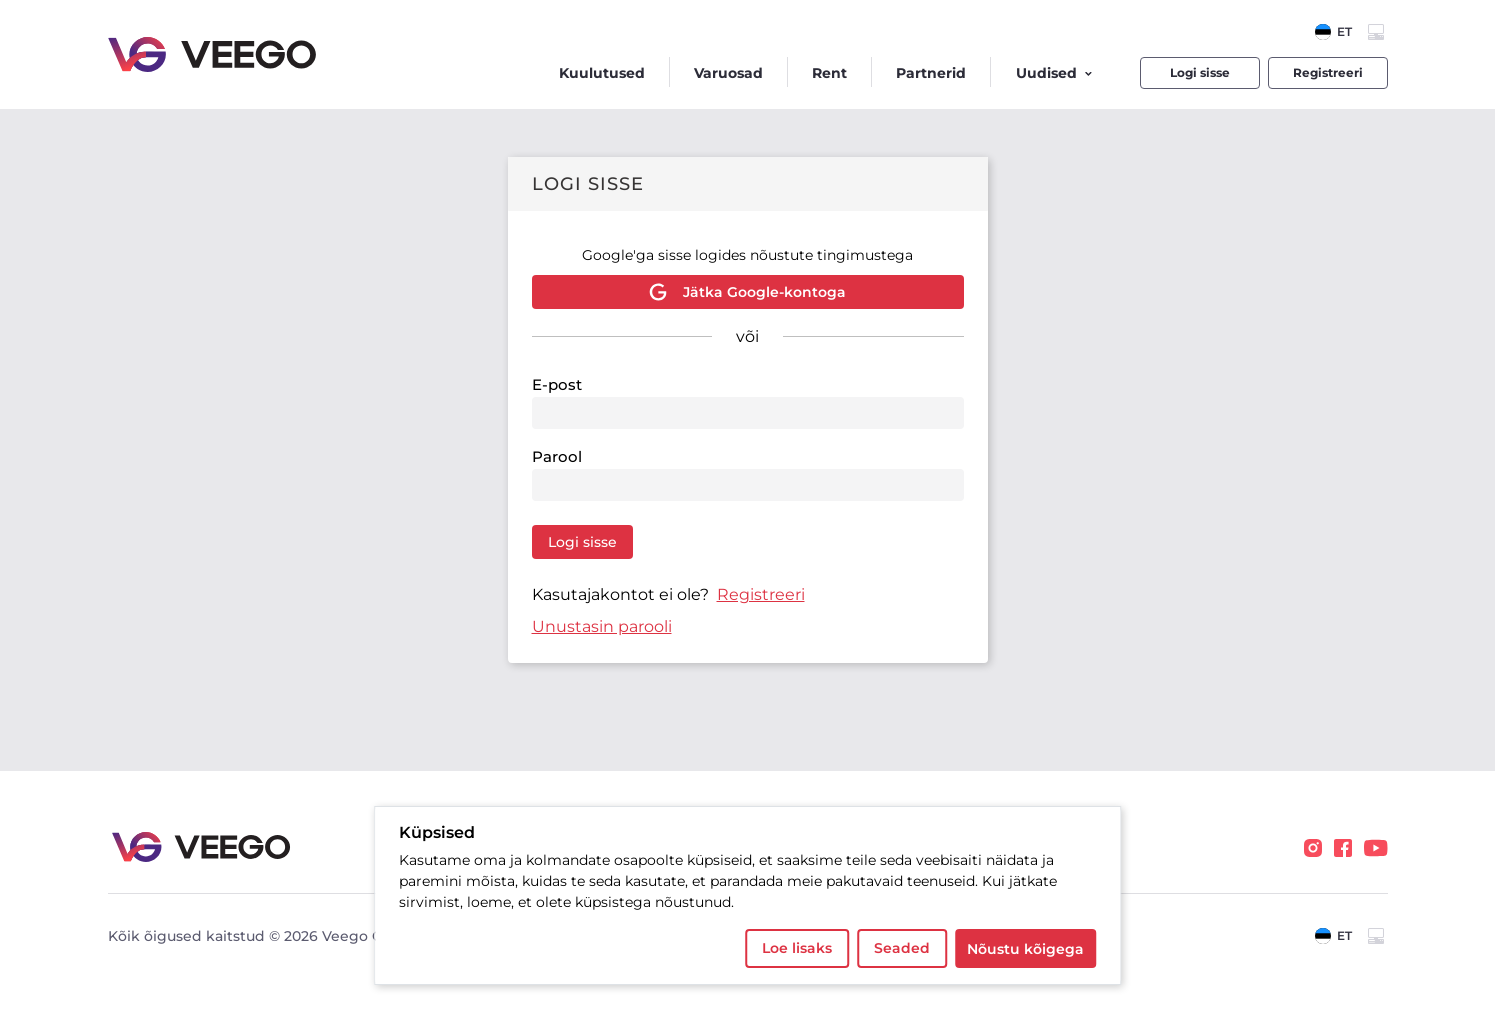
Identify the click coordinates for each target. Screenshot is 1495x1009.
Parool (557, 456)
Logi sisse (1200, 72)
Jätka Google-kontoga (747, 292)
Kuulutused (602, 73)
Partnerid (931, 73)
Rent (829, 73)
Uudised (1053, 73)
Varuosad (728, 73)
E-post (557, 384)
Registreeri (1328, 72)
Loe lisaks (797, 948)
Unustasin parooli (602, 626)
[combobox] (1333, 32)
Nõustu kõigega (1025, 949)
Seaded (902, 948)
